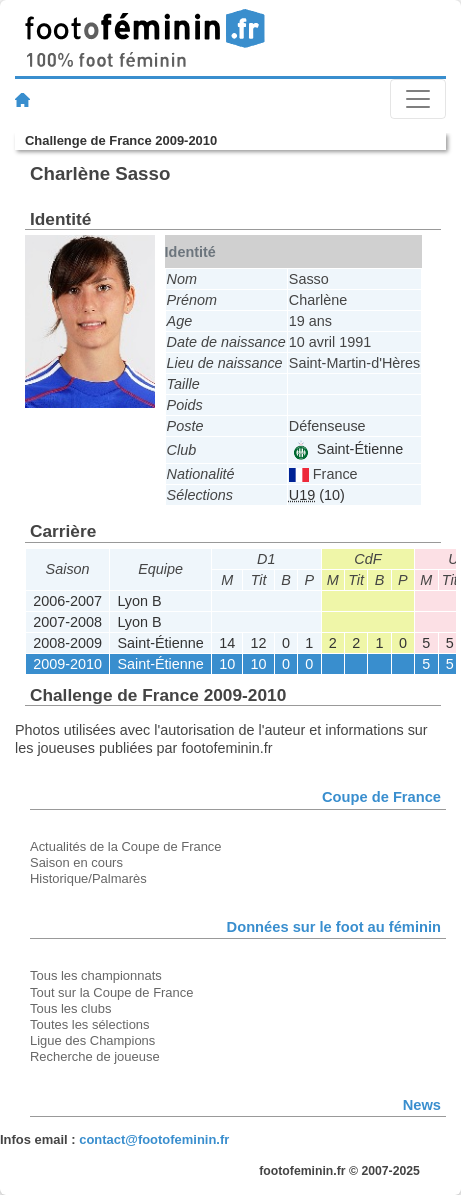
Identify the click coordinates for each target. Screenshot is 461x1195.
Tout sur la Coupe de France (111, 992)
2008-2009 (67, 643)
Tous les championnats (96, 975)
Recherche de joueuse (95, 1056)
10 (227, 664)
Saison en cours (76, 862)
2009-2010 (67, 664)
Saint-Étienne (347, 449)
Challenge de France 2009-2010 (121, 140)
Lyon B (139, 601)
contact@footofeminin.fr (154, 1139)
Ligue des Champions (92, 1040)
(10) (317, 495)
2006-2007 (67, 601)
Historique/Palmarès (88, 878)
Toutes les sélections (90, 1024)
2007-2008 (67, 622)
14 (227, 643)
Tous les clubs (70, 1008)
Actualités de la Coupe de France (126, 846)
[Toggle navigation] (418, 99)
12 (259, 643)
